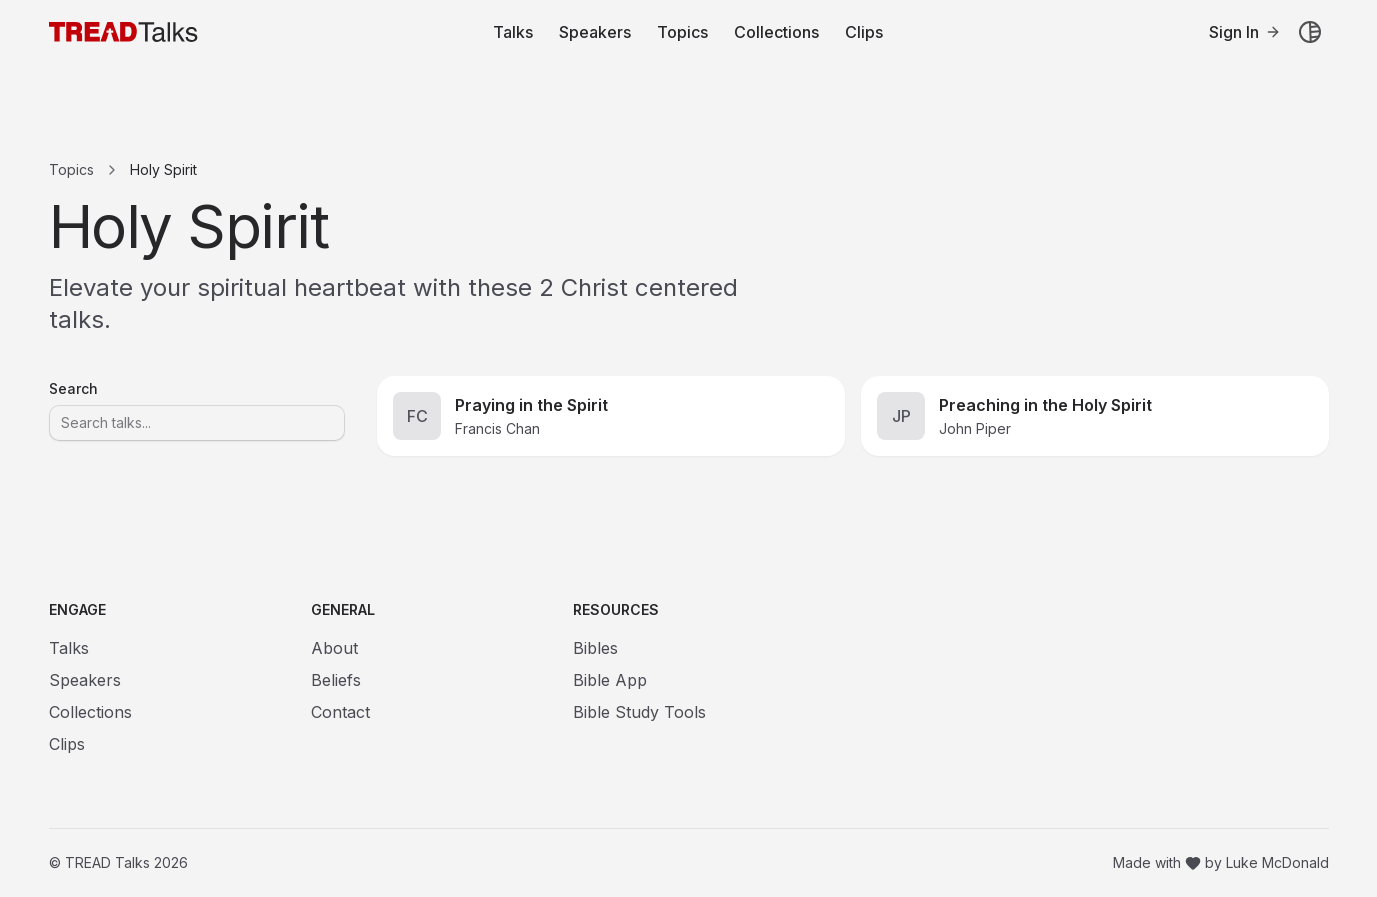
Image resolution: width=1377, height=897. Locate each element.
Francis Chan (497, 428)
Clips (864, 32)
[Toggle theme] (1310, 32)
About (334, 648)
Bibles (595, 648)
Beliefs (336, 680)
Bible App (610, 680)
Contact (340, 712)
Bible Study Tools (639, 712)
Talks (513, 32)
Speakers (595, 32)
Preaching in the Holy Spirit (1045, 405)
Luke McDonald (1277, 862)
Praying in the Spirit (531, 405)
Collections (776, 32)
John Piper (975, 428)
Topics (682, 32)
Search (73, 389)
